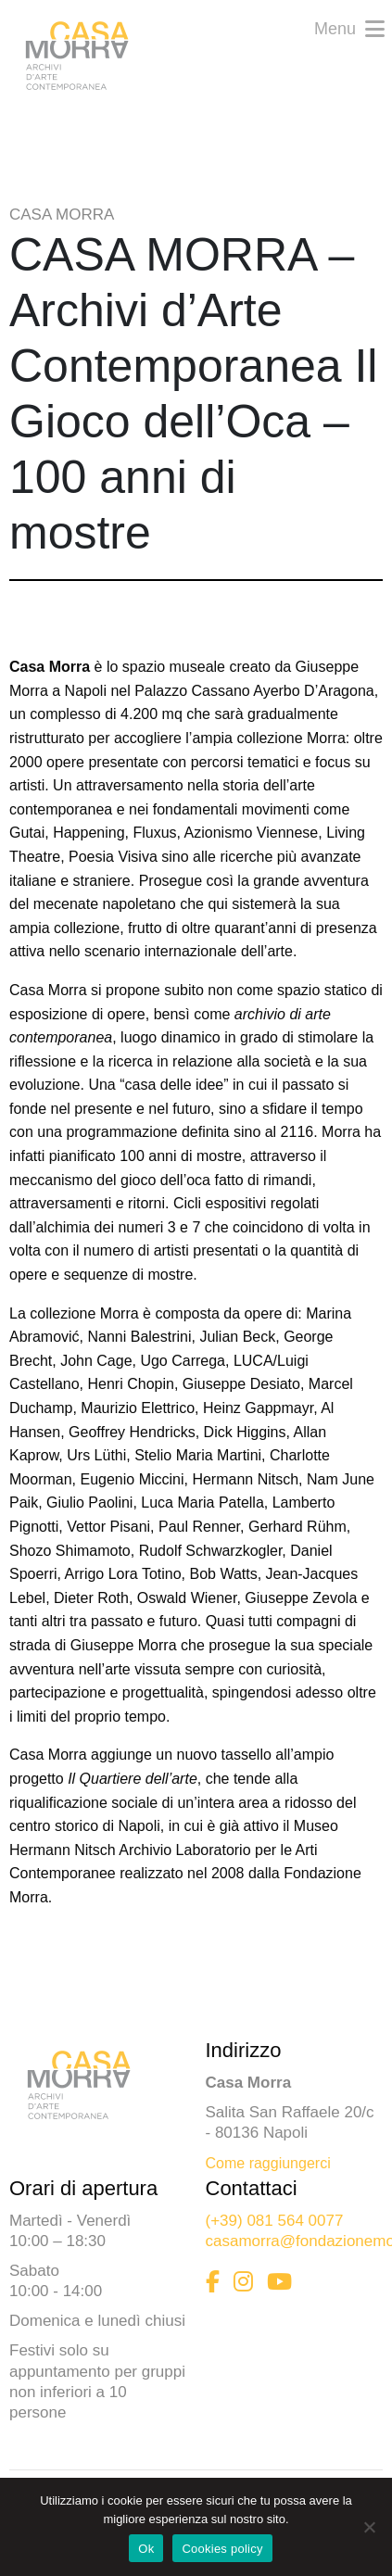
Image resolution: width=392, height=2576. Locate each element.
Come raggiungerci (268, 2163)
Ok (146, 2549)
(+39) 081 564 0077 (275, 2220)
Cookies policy (222, 2549)
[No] (369, 2527)
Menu (349, 27)
